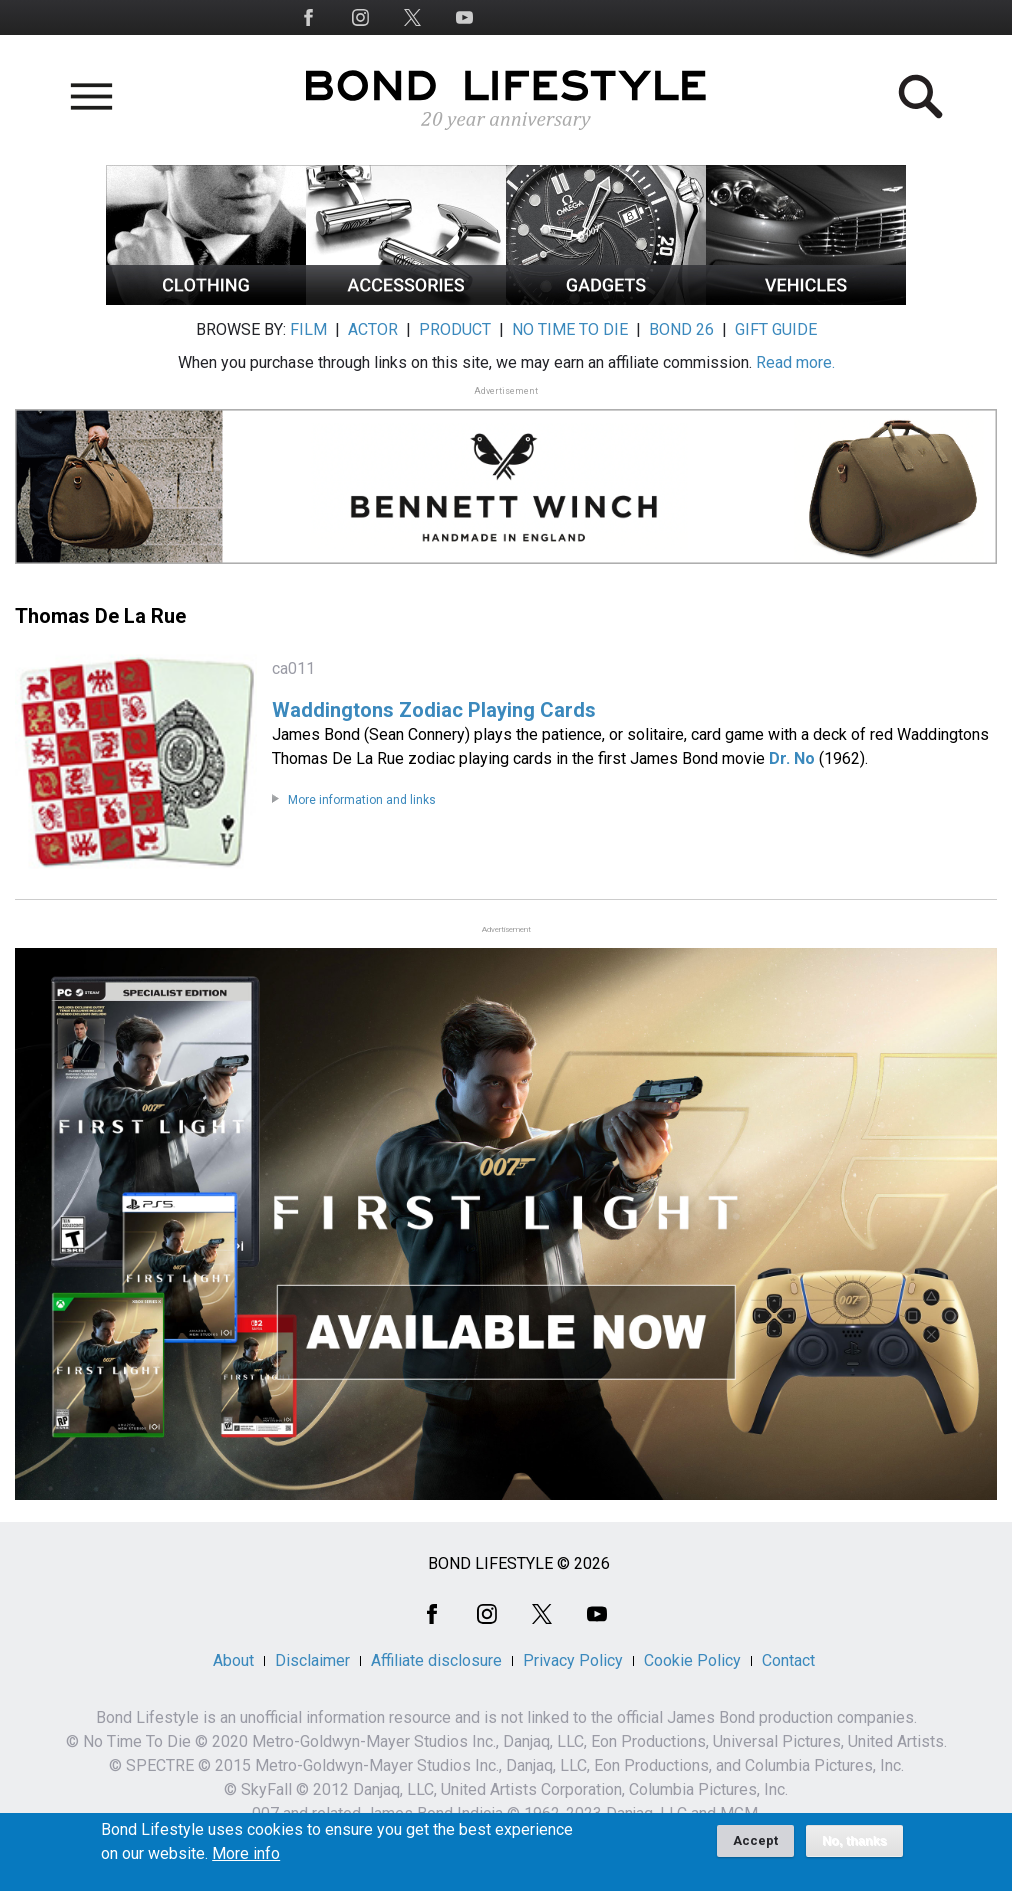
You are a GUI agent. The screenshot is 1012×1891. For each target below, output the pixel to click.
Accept (755, 1847)
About (233, 1660)
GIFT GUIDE (776, 329)
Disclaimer (312, 1660)
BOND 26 (681, 329)
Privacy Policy (573, 1660)
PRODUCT (455, 329)
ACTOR (373, 329)
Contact (788, 1660)
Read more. (795, 362)
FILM (308, 329)
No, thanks (854, 1848)
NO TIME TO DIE (570, 329)
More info (246, 1861)
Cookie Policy (692, 1660)
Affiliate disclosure (436, 1660)
